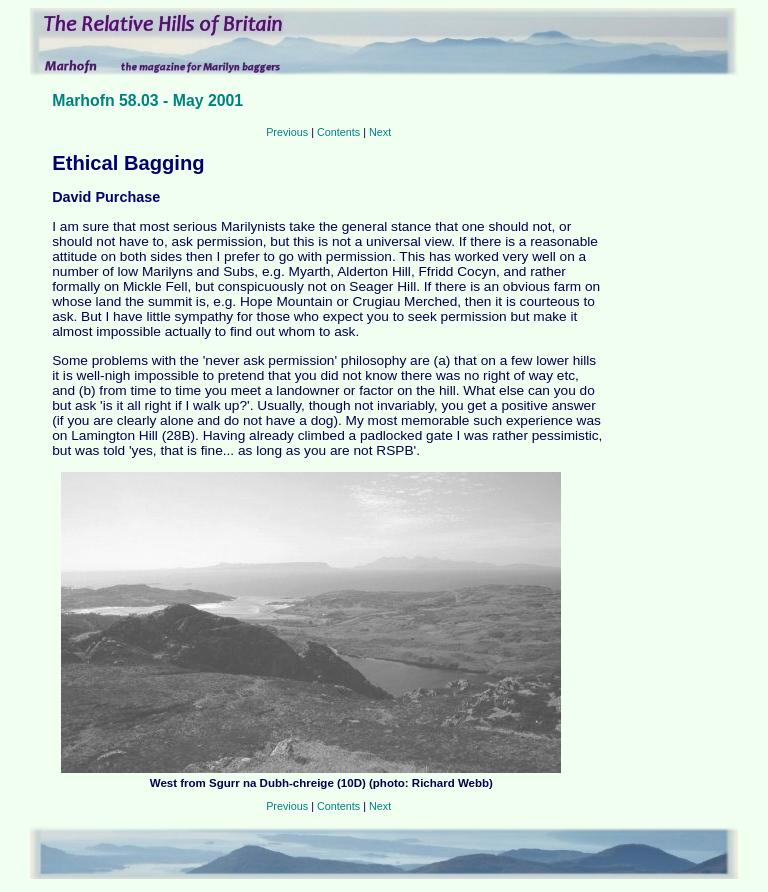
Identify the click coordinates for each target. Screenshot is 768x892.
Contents (338, 132)
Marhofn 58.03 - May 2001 (147, 100)
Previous (287, 132)
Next (380, 132)
